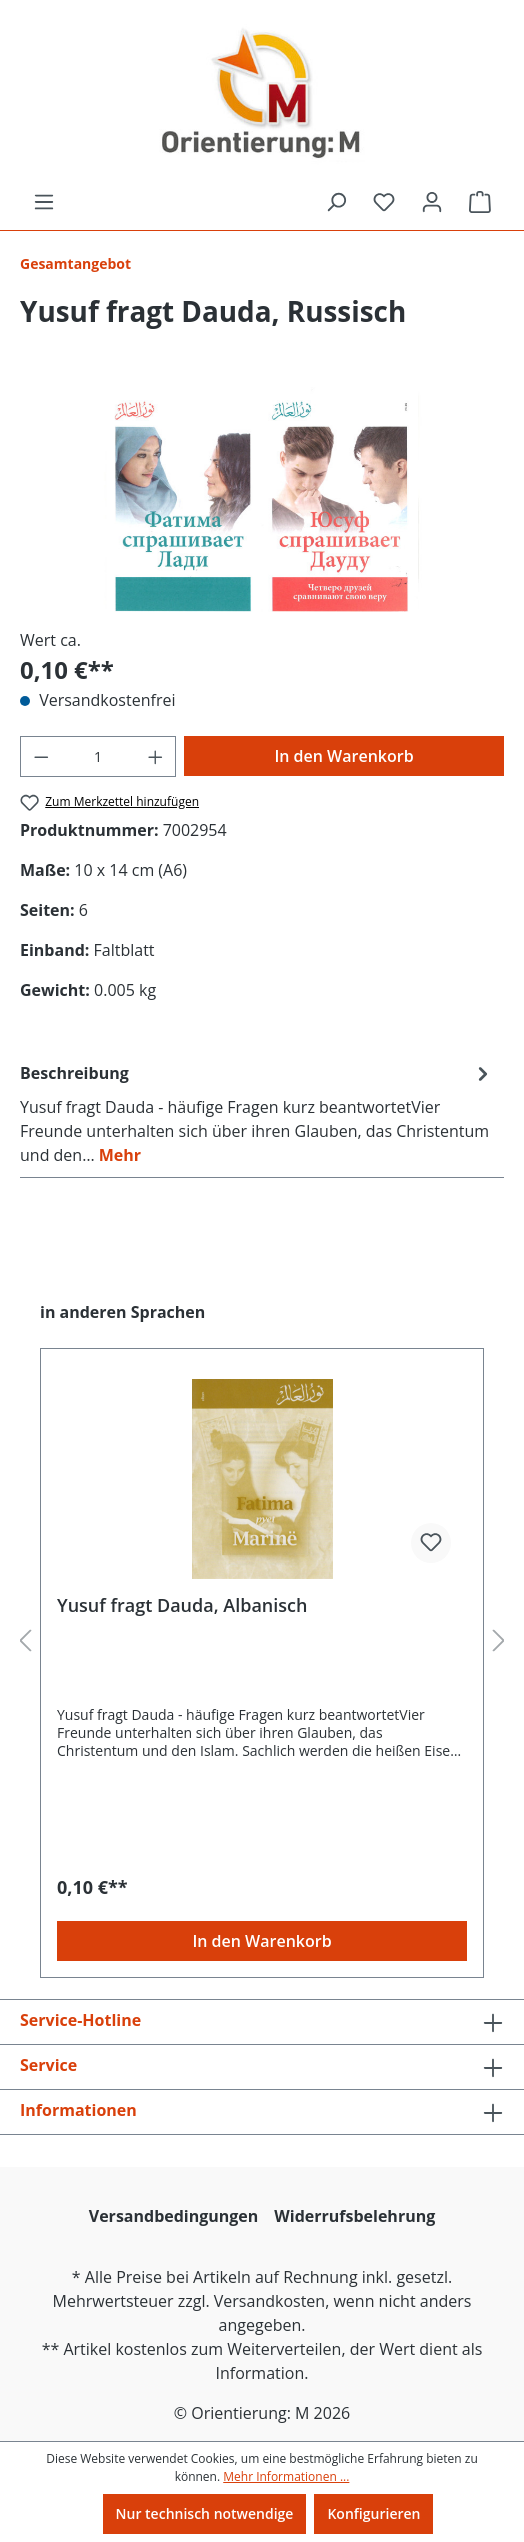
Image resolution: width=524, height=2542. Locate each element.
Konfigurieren (373, 2513)
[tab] (257, 1113)
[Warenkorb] (480, 202)
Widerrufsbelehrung (354, 2216)
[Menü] (44, 202)
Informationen (78, 2110)
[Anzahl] (98, 756)
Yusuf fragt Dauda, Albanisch (182, 1605)
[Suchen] (336, 202)
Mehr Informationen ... (286, 2476)
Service (48, 2065)
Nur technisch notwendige (205, 2513)
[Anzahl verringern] (41, 756)
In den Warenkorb (343, 756)
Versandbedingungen (174, 2216)
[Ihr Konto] (432, 202)
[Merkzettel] (384, 202)
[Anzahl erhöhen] (156, 756)
